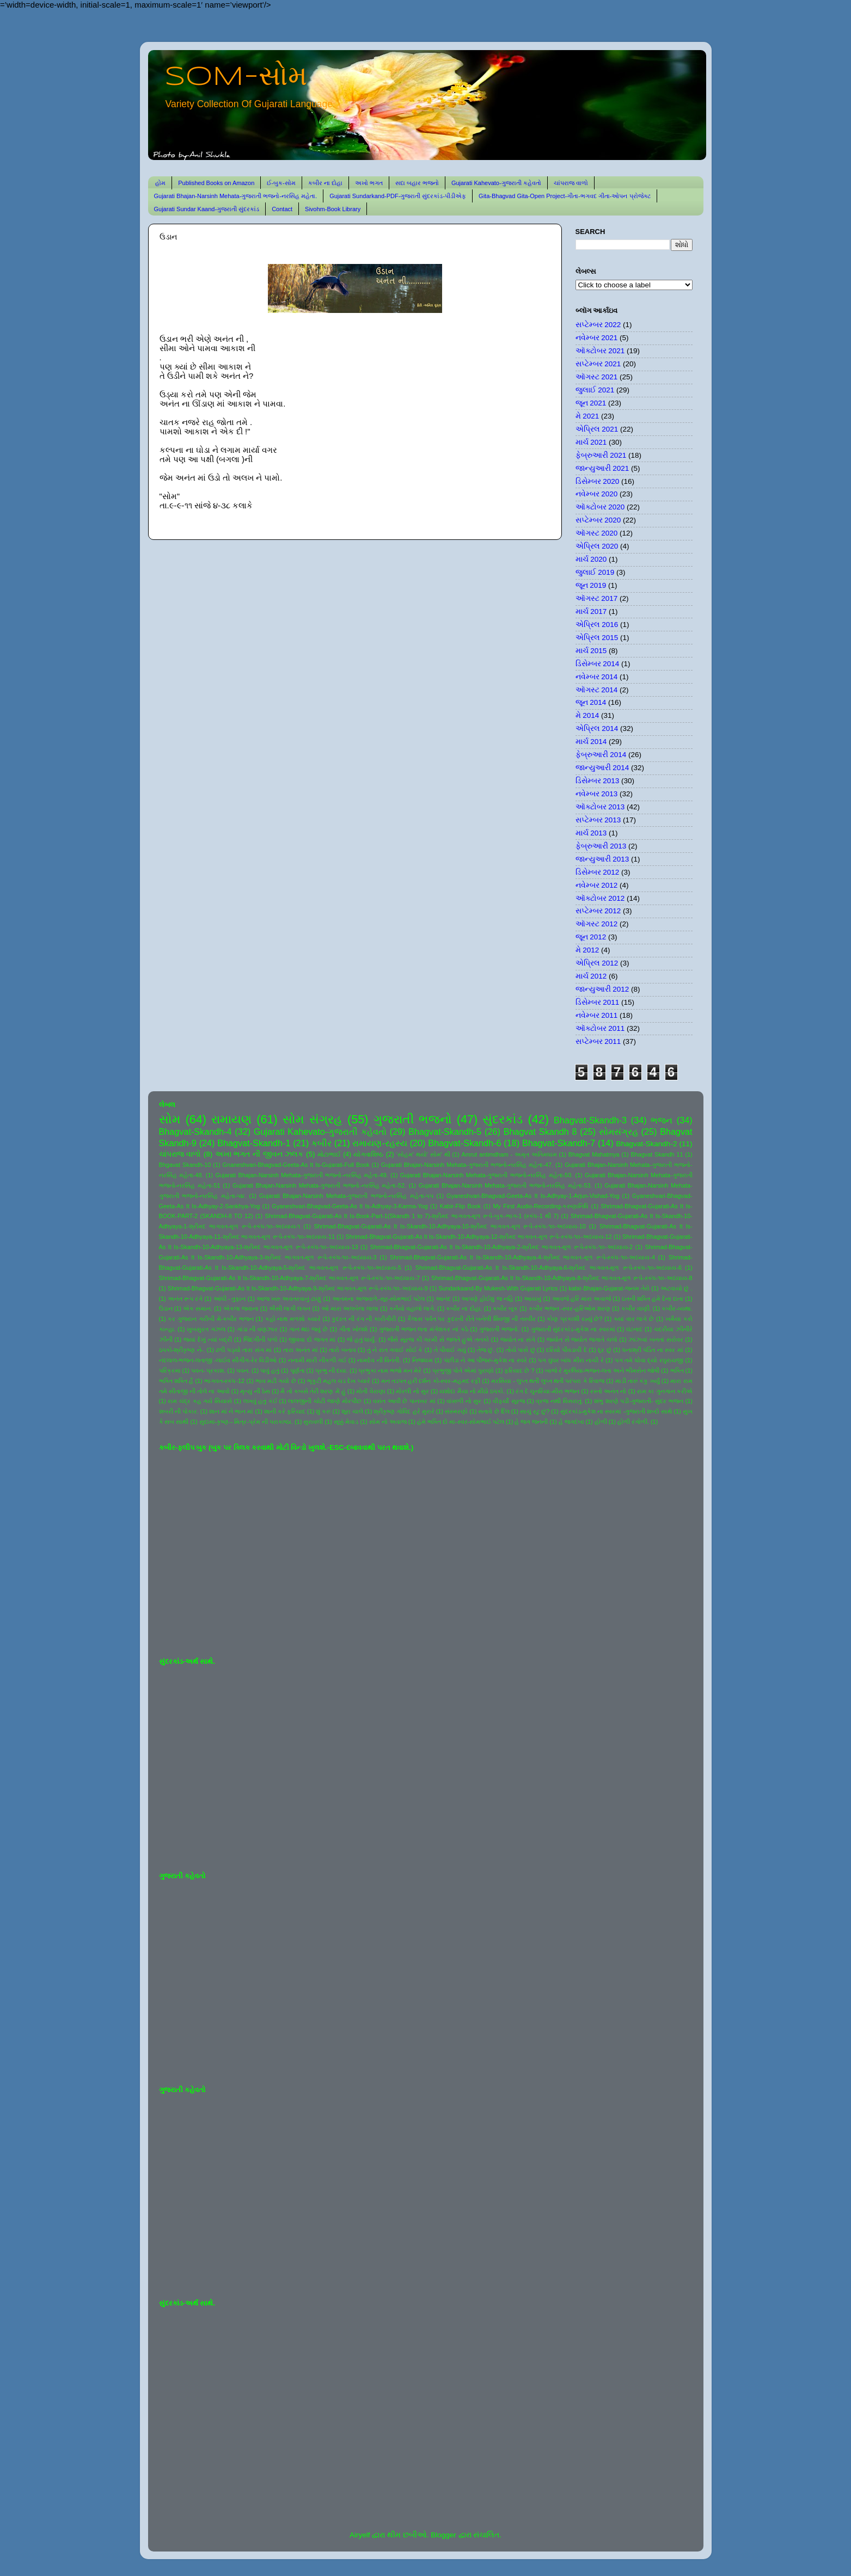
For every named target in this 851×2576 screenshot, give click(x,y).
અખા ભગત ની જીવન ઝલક (259, 1154)
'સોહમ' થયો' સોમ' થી (423, 1154)
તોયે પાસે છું (520, 1350)
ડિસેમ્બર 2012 (598, 872)
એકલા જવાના (241, 1308)
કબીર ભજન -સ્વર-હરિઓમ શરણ (570, 1308)
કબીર (321, 1143)
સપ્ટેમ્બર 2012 (598, 911)
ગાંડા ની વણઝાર (257, 1329)
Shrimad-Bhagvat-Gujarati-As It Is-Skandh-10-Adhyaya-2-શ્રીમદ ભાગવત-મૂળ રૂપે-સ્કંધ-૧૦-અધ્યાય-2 (501, 1247)
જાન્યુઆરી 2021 (602, 468)
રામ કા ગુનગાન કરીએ (665, 1391)
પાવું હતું (269, 1370)
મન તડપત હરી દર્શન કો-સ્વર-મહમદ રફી (431, 1381)
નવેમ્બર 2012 (597, 885)
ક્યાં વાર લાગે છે (634, 1318)
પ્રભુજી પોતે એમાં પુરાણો (463, 1370)
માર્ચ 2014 (591, 741)
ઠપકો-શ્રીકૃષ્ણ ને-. (182, 1350)
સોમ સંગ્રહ (312, 1119)
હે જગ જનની (531, 1421)
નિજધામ (422, 1360)
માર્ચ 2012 (591, 976)
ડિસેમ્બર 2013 (598, 781)
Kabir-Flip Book (460, 1206)
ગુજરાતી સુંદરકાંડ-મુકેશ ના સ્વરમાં (573, 1329)
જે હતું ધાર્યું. (361, 1339)
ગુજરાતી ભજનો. (499, 1329)
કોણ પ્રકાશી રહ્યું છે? (574, 1318)
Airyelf (360, 2535)
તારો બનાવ (342, 1350)
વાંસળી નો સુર (463, 1401)
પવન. (243, 1370)
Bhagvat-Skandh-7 (558, 1143)
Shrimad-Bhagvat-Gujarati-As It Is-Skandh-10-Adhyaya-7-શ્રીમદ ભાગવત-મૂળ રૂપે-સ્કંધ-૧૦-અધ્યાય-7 (289, 1278)
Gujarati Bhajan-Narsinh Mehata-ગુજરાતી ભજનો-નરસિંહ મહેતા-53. (505, 1185)
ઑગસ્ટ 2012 (597, 924)
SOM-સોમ (235, 77)
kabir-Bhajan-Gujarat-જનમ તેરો (609, 1288)
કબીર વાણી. (636, 1308)
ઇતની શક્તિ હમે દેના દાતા (653, 1298)
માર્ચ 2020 (591, 559)
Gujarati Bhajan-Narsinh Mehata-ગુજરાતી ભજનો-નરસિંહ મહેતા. (235, 196)
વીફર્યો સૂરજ (509, 1401)
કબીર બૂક (505, 1308)
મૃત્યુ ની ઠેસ (255, 1391)
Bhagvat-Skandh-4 (195, 1131)
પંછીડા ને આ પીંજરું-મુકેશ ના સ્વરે (485, 1360)
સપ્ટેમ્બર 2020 (598, 520)
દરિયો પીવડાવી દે (566, 1350)
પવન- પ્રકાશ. (208, 1370)
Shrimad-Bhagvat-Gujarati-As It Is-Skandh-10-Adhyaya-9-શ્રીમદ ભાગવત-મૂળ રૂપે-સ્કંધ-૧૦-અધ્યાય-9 (297, 1288)
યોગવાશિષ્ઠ (368, 1154)
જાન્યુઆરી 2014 (602, 768)
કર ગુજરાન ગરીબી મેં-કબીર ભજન (210, 1318)
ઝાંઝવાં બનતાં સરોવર (655, 1339)
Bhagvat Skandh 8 (540, 1131)
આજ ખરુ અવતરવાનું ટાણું (288, 1298)
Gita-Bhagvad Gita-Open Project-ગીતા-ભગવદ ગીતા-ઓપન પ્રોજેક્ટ (564, 196)
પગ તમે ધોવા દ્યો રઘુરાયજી (649, 1360)
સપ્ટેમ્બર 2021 (598, 364)
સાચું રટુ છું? (534, 1411)
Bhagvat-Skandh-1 (253, 1143)
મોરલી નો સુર (412, 1391)
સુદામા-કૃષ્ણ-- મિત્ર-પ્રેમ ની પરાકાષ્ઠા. (246, 1421)
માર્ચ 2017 (591, 611)
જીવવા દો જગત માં (312, 1339)
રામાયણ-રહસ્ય (379, 1143)
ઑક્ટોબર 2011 (600, 1028)
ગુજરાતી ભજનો (413, 1119)
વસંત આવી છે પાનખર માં (404, 1401)
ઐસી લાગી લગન (289, 1308)
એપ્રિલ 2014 (597, 728)
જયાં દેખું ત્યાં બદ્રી (207, 1339)
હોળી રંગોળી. (633, 1421)
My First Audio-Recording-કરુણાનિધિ (541, 1206)
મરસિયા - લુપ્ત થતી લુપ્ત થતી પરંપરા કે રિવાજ (547, 1381)
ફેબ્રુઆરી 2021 (601, 455)
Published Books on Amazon (216, 183)
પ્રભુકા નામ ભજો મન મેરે (389, 1370)
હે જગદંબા (571, 1421)
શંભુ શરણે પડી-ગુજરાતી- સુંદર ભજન (638, 1401)
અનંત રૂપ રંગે (185, 1298)
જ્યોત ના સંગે (517, 1339)
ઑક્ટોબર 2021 (600, 351)
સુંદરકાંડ (502, 1119)
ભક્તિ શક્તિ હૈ (176, 1381)
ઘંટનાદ (634, 1329)
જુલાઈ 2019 (595, 572)
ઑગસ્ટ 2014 (597, 690)
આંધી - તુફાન (229, 1298)
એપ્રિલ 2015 (597, 638)
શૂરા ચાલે (352, 1411)
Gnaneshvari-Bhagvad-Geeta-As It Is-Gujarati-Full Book (296, 1164)
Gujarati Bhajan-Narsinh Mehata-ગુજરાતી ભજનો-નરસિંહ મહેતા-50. (486, 1175)
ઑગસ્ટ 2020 (597, 533)
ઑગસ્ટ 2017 (597, 598)
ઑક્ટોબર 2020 (600, 507)
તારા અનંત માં (300, 1350)
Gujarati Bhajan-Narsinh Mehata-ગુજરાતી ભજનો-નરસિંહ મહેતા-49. (301, 1175)
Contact (282, 209)
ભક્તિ (677, 1370)
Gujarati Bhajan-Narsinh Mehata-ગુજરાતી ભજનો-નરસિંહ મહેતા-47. (467, 1164)
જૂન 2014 (591, 702)
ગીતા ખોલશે (353, 1329)
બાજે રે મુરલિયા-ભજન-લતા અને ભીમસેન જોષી (602, 1370)
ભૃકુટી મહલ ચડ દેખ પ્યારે (338, 1381)
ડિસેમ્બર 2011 (598, 1002)
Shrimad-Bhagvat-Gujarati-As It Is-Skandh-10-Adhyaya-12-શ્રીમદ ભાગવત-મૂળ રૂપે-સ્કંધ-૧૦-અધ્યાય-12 (479, 1236)
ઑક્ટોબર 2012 (600, 898)
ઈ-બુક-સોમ (281, 183)
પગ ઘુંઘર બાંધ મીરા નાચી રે (571, 1360)
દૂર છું (604, 1350)
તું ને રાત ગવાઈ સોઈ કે (395, 1350)
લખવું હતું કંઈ (260, 1401)
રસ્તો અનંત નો (608, 1391)
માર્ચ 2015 (591, 651)
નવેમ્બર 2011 (597, 1015)
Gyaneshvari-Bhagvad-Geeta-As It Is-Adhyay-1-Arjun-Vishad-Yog (532, 1195)
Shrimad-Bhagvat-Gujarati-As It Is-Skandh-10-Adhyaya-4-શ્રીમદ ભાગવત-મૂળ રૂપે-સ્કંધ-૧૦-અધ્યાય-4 (522, 1257)
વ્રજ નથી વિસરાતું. (559, 1401)
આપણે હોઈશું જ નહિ (487, 1298)
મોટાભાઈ (329, 1154)
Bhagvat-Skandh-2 (646, 1144)
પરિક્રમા (170, 1370)
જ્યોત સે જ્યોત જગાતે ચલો (582, 1339)
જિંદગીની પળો (260, 1339)
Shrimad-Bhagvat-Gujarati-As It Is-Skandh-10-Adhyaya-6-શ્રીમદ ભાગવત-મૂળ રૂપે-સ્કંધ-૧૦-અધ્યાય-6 (548, 1267)
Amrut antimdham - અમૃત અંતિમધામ (508, 1154)
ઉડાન (166, 1308)
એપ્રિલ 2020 (597, 546)
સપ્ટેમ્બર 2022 (598, 325)
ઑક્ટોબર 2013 (600, 807)
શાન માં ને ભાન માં (231, 1411)
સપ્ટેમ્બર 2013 (598, 820)
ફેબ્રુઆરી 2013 (601, 846)
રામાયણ (231, 1119)
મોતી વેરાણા (370, 1391)
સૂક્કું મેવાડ (346, 1421)
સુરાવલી (313, 1421)
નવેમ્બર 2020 (597, 494)
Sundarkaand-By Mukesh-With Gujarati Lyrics (498, 1288)
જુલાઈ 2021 (595, 390)
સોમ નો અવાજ (388, 1421)
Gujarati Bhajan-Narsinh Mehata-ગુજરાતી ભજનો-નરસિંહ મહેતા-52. (319, 1185)
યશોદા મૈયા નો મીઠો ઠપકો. (472, 1391)
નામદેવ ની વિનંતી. (379, 1360)
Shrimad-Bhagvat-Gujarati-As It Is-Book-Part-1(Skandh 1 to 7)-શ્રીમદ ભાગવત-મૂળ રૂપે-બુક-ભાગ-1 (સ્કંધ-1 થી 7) (412, 1216)
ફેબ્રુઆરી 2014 (601, 755)
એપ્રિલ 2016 (597, 624)
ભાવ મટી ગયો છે (275, 1381)
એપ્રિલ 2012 (597, 963)
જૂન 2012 (591, 937)
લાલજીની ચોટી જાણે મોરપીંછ (325, 1401)
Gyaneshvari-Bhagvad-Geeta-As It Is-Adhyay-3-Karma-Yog (350, 1206)
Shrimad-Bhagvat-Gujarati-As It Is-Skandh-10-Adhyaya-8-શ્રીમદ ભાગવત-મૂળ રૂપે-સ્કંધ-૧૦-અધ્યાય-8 (562, 1278)
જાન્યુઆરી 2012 (602, 989)
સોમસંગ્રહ (618, 1131)
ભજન (661, 1120)
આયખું (532, 1298)
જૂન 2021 (591, 403)
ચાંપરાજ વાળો (571, 183)
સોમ (170, 1119)
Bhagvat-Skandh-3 (590, 1120)
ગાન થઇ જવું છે (308, 1329)
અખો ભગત (369, 183)
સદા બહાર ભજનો (417, 183)
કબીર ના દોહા (325, 183)
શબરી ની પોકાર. (179, 1411)
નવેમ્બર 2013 (597, 794)
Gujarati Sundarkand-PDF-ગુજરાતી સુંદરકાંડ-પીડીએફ (397, 196)
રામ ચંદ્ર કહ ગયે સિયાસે (200, 1401)
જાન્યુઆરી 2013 (602, 859)
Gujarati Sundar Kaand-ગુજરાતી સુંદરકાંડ (207, 209)
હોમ (160, 183)
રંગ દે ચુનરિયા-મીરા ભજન (547, 1391)
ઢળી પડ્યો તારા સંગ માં (244, 1350)
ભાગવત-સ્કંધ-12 (224, 1381)
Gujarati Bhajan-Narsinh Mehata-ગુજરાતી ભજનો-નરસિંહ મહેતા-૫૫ (346, 1195)
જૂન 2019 (591, 585)
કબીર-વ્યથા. (677, 1308)
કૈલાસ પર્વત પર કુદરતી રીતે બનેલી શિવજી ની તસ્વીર (471, 1318)
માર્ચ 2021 (591, 442)
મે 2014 (587, 715)
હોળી (601, 1421)
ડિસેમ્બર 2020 (598, 481)
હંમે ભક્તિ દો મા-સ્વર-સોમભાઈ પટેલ (460, 1421)
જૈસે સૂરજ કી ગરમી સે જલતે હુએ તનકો (438, 1339)
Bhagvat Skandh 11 (657, 1154)
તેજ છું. (486, 1350)
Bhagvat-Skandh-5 (444, 1131)
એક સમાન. (197, 1308)
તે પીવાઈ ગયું (450, 1350)
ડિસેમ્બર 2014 (598, 664)
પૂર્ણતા (297, 1370)
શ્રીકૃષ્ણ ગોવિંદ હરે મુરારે (404, 1411)
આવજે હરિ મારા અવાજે (581, 1298)
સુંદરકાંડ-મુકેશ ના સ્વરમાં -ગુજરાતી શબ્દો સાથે (616, 1411)
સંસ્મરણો (456, 1411)
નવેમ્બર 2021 (597, 338)
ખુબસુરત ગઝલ (206, 1329)
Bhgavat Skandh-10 (185, 1164)
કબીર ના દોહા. (464, 1308)
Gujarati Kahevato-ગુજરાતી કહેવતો (496, 183)
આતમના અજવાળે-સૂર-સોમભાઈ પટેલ (378, 1298)
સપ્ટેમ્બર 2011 (598, 1041)
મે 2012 (587, 950)
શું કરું (323, 1411)
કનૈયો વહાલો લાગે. (412, 1308)
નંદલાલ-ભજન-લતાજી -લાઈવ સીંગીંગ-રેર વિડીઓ (218, 1360)
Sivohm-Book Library (332, 209)
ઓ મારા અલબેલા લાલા (349, 1308)
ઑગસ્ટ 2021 (597, 377)
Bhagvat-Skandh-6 (464, 1143)
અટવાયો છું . (676, 1288)
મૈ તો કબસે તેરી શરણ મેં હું (312, 1391)
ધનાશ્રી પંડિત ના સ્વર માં (652, 1350)
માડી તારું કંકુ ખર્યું (637, 1381)
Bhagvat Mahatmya (594, 1154)
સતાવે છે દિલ (493, 1411)
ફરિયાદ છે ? (519, 1370)
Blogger (443, 2535)
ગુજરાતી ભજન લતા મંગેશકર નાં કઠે (423, 1329)
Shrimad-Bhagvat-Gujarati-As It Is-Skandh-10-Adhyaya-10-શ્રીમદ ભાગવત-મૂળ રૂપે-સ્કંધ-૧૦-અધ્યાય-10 (449, 1226)
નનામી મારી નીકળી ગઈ (317, 1360)
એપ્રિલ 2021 (597, 429)
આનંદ (443, 1298)
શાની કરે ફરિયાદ (284, 1411)
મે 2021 (587, 416)
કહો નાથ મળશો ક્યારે (293, 1318)
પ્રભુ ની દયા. (331, 1370)
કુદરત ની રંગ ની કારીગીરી (364, 1318)
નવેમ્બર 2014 (597, 677)
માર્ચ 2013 (591, 833)
